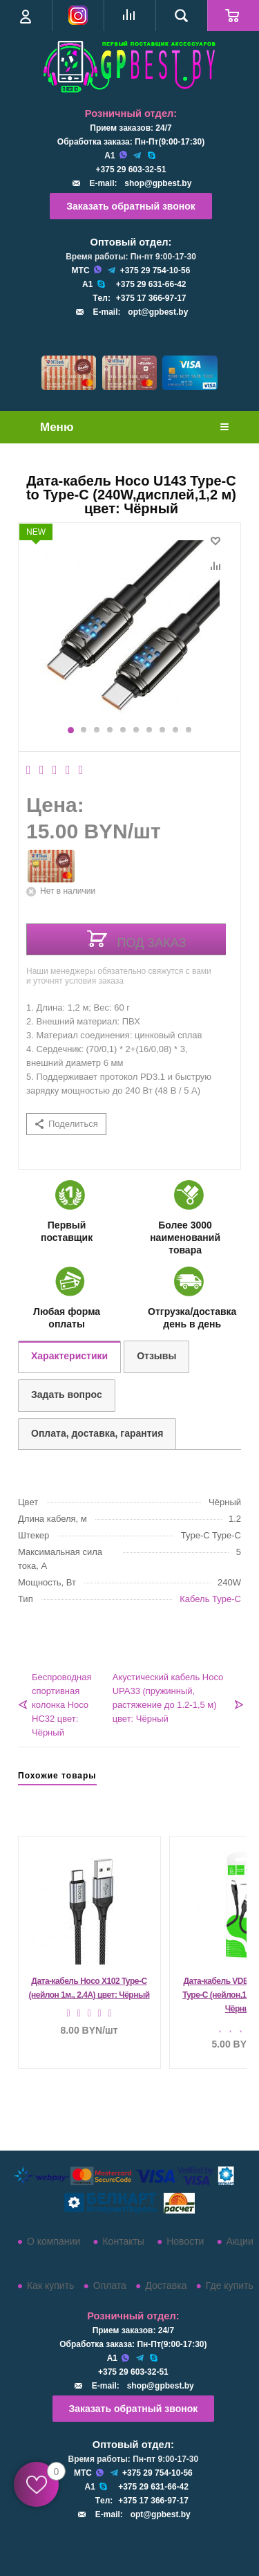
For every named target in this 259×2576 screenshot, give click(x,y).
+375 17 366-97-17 (151, 298)
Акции (240, 2241)
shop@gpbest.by (157, 183)
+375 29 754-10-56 (155, 270)
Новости (185, 2241)
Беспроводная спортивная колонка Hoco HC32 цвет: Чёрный (62, 1705)
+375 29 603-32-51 (131, 169)
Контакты (123, 2241)
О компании (53, 2241)
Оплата (109, 2285)
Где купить (229, 2285)
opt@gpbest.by (158, 312)
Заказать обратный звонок (130, 206)
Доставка (165, 2285)
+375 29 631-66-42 (151, 284)
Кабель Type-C (210, 1599)
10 (188, 730)
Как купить (50, 2285)
